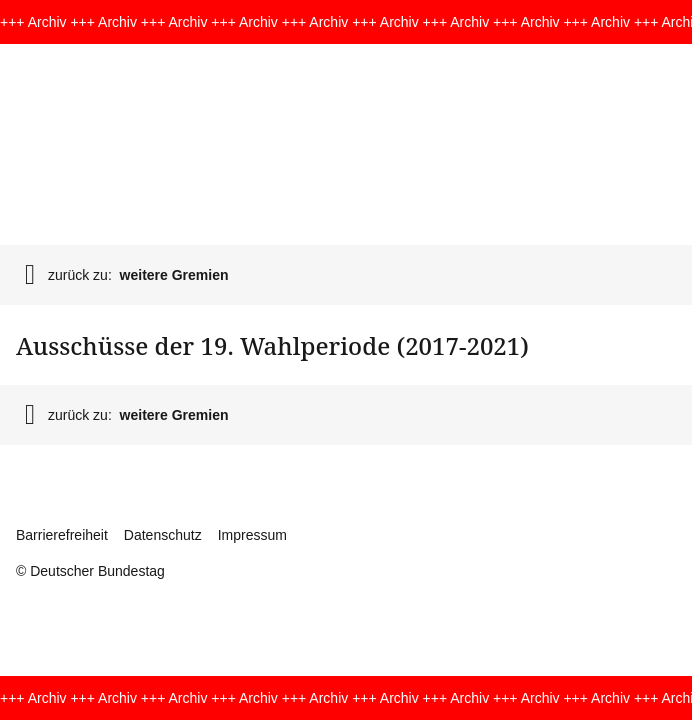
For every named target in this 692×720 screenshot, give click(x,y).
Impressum (252, 535)
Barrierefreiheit (62, 535)
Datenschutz (163, 535)
